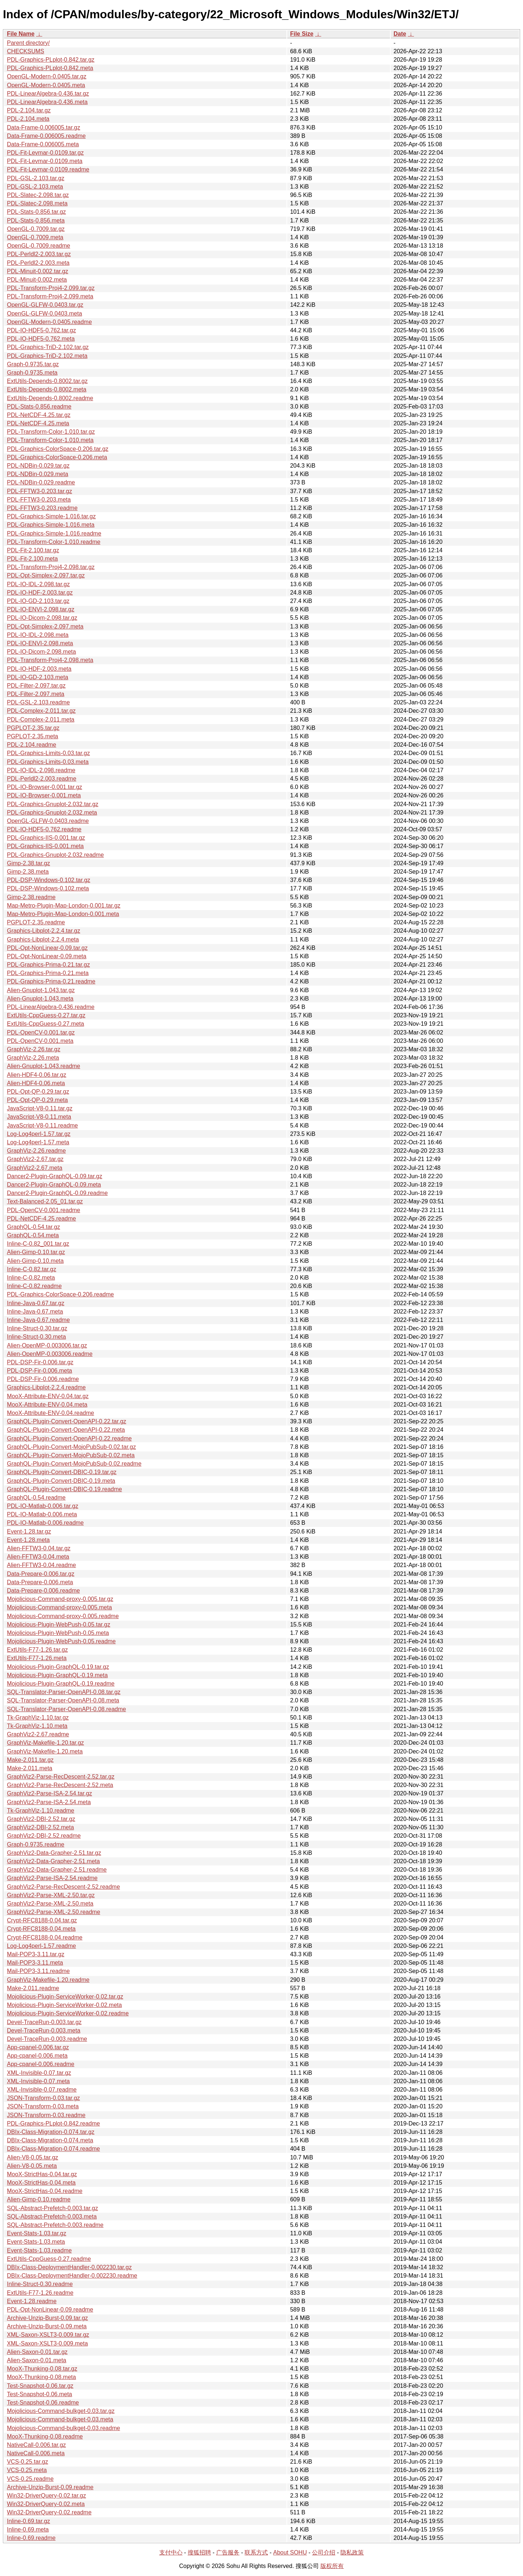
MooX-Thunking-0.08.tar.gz (42, 2369)
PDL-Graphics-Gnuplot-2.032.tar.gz (52, 804)
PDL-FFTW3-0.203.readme (42, 508)
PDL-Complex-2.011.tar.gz (41, 711)
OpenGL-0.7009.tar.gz (36, 229)
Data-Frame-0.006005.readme (46, 136)
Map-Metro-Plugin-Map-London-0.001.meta (63, 914)
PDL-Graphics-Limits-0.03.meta (48, 762)
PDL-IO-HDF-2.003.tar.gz (40, 592)
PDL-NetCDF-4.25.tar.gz (38, 415)
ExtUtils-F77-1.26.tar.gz (37, 1650)
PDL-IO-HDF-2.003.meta (39, 669)
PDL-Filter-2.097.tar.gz (36, 685)
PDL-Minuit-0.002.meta (37, 279)
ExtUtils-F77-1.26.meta (37, 1658)
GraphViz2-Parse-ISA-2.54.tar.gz (49, 1793)
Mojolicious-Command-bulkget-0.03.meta (60, 2419)
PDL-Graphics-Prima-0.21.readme (51, 981)
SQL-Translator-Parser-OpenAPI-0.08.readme (66, 1709)
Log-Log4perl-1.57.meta (38, 1142)
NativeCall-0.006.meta (36, 2453)
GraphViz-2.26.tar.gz (33, 1049)
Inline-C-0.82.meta (31, 1278)
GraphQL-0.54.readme (36, 1497)
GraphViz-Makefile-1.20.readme (48, 1980)
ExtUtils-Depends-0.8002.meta (46, 389)
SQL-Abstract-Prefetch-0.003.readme (55, 2225)
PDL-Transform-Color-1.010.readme (53, 542)
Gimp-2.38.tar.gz (28, 863)
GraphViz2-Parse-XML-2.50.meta (50, 1903)
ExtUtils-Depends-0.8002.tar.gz (47, 381)
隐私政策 (352, 2552)
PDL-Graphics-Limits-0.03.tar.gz (48, 753)
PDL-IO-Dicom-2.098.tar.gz (42, 618)
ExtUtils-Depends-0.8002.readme (50, 398)
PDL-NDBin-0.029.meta (37, 474)
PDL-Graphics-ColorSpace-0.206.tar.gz (57, 449)
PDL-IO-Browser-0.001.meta (44, 795)
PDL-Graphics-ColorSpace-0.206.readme (60, 1294)
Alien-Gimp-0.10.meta (35, 1261)
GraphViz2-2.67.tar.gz (35, 1159)
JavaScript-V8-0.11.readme (42, 1125)
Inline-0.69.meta (28, 2529)
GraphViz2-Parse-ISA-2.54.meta (49, 1802)
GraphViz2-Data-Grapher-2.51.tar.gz (54, 1853)
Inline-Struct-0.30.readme (40, 2284)
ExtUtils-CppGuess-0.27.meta (45, 1024)
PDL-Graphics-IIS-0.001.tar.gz (46, 838)
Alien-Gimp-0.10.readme (38, 2199)
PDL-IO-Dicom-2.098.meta (41, 652)
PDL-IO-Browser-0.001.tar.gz (44, 787)
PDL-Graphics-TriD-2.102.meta (47, 356)
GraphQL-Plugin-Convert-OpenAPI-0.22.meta (66, 1430)
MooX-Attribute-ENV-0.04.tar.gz (48, 1396)
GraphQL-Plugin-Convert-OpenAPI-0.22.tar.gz (66, 1421)
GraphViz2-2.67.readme (38, 1734)
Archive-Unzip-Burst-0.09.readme (50, 2487)
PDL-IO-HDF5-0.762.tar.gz (41, 330)
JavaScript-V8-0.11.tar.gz (40, 1108)
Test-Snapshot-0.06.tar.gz (40, 2386)
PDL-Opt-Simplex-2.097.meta (45, 626)
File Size (301, 34)
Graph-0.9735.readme (35, 1844)
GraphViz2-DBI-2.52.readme (44, 1836)
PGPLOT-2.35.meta (32, 736)
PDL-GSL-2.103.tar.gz (35, 178)
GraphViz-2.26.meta (33, 1058)
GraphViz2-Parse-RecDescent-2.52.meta (60, 1785)
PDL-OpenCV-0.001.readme (43, 1210)
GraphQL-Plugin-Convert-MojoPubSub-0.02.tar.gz (71, 1447)
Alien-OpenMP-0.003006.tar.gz (47, 1345)
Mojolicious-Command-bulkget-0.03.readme (63, 2428)
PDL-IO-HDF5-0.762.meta (41, 339)
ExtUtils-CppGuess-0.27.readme (49, 2259)
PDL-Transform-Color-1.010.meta (50, 440)
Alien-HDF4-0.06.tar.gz (36, 1075)
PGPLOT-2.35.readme (36, 922)
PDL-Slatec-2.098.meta (37, 203)
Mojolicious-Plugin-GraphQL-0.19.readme (60, 1683)
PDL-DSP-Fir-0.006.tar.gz (40, 1362)
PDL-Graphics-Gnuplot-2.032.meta (52, 812)
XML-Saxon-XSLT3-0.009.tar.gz (48, 2335)
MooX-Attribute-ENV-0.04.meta (47, 1404)
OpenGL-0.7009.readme (38, 246)
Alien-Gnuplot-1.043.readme (43, 1066)
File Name (21, 34)
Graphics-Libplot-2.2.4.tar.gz (43, 931)
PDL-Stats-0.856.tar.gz (36, 212)
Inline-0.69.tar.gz (28, 2521)
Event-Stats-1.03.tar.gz (36, 2233)
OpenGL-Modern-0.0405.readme (49, 322)
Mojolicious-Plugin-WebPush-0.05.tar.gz (58, 1624)
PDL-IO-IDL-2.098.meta (38, 635)
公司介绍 (323, 2552)
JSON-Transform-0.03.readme (46, 2115)
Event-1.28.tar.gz (29, 1531)
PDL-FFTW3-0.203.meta (39, 499)
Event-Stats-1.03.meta (36, 2242)
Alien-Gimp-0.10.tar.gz (36, 1252)
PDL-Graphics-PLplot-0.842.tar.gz (50, 60)
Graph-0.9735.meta (32, 373)
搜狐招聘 (199, 2552)
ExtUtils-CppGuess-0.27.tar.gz (46, 1015)
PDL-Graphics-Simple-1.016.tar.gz (51, 516)
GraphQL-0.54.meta (33, 1235)
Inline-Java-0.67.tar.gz (35, 1303)
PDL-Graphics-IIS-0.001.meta (45, 846)
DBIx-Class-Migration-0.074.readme (53, 2149)
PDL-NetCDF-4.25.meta (38, 423)
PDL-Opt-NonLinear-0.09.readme (50, 2309)
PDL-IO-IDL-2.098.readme (41, 770)
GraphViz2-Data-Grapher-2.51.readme (57, 1870)
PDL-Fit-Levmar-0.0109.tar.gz (45, 153)
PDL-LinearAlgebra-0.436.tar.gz (48, 93)
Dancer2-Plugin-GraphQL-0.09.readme (57, 1193)
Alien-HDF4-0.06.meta (36, 1083)
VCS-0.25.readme (30, 2479)
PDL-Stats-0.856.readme (39, 406)
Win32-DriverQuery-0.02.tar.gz (46, 2495)
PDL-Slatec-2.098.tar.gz (38, 195)
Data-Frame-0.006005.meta (43, 144)
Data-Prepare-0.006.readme (43, 1590)
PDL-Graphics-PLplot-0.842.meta (50, 68)
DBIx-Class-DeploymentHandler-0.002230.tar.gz (69, 2267)
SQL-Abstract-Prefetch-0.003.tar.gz (52, 2208)
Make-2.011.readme (33, 1988)
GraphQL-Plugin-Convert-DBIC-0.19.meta (61, 1481)
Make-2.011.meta (29, 1768)
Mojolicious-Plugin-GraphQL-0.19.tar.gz (58, 1667)
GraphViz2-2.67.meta (34, 1168)
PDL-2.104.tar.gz (29, 110)
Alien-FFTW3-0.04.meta (38, 1557)
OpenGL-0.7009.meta (35, 237)
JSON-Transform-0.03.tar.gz (43, 2098)
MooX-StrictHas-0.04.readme (44, 2191)
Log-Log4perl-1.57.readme (41, 1946)
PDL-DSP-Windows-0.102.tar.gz (48, 880)
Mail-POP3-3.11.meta (35, 1963)
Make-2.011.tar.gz (30, 1760)
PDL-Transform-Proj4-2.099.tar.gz (50, 288)
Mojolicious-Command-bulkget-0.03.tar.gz (60, 2411)
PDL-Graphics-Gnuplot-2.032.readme (55, 855)
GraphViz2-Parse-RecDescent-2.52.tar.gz (60, 1777)
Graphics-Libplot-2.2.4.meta (43, 939)
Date (400, 34)
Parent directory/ (28, 43)
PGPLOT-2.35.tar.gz (33, 728)
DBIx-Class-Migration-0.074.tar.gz (50, 2132)
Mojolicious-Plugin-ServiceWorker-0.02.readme (68, 2013)
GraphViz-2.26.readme (36, 1151)
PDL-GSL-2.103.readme (38, 702)
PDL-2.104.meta (28, 119)
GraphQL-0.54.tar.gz (33, 1227)
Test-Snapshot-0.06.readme (43, 2402)
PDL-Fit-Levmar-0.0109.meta (44, 161)
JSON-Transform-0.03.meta (43, 2106)
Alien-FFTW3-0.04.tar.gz (38, 1548)
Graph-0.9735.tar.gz (33, 364)
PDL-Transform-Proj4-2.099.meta (50, 296)
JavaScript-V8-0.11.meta (39, 1117)
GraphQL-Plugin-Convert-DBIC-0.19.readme (64, 1489)
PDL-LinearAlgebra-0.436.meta (47, 102)
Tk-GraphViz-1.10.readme (40, 1810)
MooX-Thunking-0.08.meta (41, 2377)
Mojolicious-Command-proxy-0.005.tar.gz (60, 1599)
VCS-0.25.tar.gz (27, 2462)
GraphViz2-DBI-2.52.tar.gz (41, 1819)
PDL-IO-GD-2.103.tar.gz (38, 601)
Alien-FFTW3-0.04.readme (41, 1565)
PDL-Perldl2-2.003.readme (41, 778)
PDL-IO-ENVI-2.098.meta (40, 643)
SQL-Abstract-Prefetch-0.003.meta (52, 2216)
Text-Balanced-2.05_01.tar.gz (45, 1201)
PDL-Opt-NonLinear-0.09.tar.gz (47, 948)
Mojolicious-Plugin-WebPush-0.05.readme (61, 1641)
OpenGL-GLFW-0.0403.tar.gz (45, 305)
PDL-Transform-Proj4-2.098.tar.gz (50, 567)
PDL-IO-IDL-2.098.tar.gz (38, 584)
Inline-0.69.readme (31, 2538)
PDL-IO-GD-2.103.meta (37, 677)
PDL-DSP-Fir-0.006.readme (43, 1379)
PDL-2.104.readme (31, 745)
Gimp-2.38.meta (28, 872)
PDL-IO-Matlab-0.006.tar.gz (42, 1506)
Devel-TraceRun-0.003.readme (47, 2039)
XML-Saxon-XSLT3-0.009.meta (47, 2343)
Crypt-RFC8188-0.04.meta (41, 1929)
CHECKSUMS (25, 51)
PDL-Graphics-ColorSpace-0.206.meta (57, 457)
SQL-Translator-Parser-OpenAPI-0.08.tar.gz (64, 1692)
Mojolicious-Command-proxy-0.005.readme (63, 1616)
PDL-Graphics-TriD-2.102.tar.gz (48, 347)
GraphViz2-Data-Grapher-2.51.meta (53, 1861)
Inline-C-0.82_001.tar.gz (38, 1244)
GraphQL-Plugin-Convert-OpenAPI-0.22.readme (69, 1438)
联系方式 (256, 2552)
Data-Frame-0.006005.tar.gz (43, 127)
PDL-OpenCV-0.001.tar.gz (41, 1032)
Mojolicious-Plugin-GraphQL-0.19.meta (57, 1675)
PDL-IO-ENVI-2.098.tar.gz (40, 609)
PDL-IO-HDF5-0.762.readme (44, 829)
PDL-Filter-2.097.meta (35, 694)
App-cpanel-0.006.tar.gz (38, 2047)
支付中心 (171, 2552)
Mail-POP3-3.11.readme (38, 1971)
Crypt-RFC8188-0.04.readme (44, 1937)
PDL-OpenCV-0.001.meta (40, 1041)
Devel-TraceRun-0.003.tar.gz (44, 2022)
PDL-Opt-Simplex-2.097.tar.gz (46, 575)
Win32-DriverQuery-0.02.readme (49, 2512)
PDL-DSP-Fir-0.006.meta (39, 1371)
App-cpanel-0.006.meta (37, 2056)
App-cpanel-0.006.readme (40, 2064)
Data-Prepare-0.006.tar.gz (40, 1574)
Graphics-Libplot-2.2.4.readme (46, 1387)
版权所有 (332, 2566)
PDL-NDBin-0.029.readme (41, 482)
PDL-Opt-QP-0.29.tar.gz (38, 1091)
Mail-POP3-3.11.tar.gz (35, 1954)
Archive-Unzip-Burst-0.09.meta (47, 2326)
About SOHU (290, 2552)
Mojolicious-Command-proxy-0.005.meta (59, 1607)
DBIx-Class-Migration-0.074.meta (50, 2140)
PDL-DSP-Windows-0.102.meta (48, 888)
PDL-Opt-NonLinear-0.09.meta (46, 956)
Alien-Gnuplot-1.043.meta (40, 998)
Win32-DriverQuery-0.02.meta (46, 2504)
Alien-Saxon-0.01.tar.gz (37, 2352)
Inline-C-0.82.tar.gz (31, 1269)
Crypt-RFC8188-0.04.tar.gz (42, 1920)
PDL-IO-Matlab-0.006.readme (45, 1523)
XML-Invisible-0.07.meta (38, 2081)
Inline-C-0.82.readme (34, 1286)
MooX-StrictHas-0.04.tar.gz (42, 2174)
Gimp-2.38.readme (31, 897)
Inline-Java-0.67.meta (35, 1311)
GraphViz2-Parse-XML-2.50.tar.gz (51, 1895)
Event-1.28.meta (28, 1540)
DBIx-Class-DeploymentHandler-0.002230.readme (72, 2276)
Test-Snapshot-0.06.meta (39, 2394)
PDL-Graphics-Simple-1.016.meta (50, 525)
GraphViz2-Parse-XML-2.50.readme (53, 1912)
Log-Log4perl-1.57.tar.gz (38, 1134)
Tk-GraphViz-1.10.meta (37, 1726)
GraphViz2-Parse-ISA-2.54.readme (52, 1878)
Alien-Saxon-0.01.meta (36, 2360)
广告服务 (227, 2552)
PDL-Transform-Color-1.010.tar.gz (51, 432)
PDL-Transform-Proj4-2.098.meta (50, 660)
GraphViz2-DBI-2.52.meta (40, 1827)
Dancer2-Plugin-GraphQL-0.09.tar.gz (54, 1176)
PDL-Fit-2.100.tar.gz (33, 550)
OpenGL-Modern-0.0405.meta (46, 85)
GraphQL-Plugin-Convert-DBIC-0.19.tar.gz (62, 1472)
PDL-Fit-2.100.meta (32, 559)
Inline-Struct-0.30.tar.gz (37, 1328)
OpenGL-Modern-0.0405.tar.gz (46, 76)
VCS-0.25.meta (27, 2470)
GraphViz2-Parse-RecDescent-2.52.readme (63, 1887)
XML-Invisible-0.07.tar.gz (39, 2073)
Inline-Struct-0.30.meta (36, 1337)
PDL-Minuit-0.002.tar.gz (37, 271)
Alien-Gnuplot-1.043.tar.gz (41, 990)
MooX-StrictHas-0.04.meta (41, 2182)
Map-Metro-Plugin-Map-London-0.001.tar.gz (63, 905)
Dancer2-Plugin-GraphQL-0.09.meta (54, 1184)
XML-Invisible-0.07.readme (42, 2089)
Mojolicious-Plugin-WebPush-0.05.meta (58, 1633)
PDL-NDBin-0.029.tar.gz (38, 466)
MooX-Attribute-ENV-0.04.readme (50, 1413)
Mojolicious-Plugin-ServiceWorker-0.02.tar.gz (65, 1996)
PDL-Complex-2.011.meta (40, 719)
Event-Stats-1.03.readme (39, 2250)
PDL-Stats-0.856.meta (36, 220)
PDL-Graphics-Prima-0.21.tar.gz (48, 965)
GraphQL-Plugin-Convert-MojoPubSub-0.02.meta (70, 1455)
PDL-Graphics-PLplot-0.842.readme (53, 2123)
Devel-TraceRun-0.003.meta (43, 2030)
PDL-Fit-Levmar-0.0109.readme (48, 169)
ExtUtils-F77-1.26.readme (40, 2293)
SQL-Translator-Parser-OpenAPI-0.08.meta (63, 1700)
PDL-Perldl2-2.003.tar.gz (39, 254)
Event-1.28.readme (31, 2301)
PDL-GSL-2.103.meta (35, 186)
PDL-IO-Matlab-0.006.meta (42, 1514)
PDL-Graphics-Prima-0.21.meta (48, 973)
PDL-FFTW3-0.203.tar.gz (39, 491)
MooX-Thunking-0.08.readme (45, 2436)
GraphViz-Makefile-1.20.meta (45, 1751)
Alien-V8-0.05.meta (32, 2166)
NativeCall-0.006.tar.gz (36, 2445)
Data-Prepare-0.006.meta (40, 1582)
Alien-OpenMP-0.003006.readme (50, 1354)
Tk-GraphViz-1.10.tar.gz (38, 1717)
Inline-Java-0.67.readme (38, 1320)
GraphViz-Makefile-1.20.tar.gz (45, 1743)
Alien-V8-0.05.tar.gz (32, 2157)
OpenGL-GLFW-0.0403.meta (44, 313)
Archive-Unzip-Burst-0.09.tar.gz (47, 2318)
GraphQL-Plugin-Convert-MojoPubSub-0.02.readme (74, 1464)
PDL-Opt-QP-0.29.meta (37, 1100)
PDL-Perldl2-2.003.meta (38, 263)
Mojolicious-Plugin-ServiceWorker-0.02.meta (64, 2005)
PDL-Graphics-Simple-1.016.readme (54, 533)
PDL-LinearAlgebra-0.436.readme (50, 1007)
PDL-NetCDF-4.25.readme (41, 1218)
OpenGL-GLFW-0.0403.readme (48, 821)
